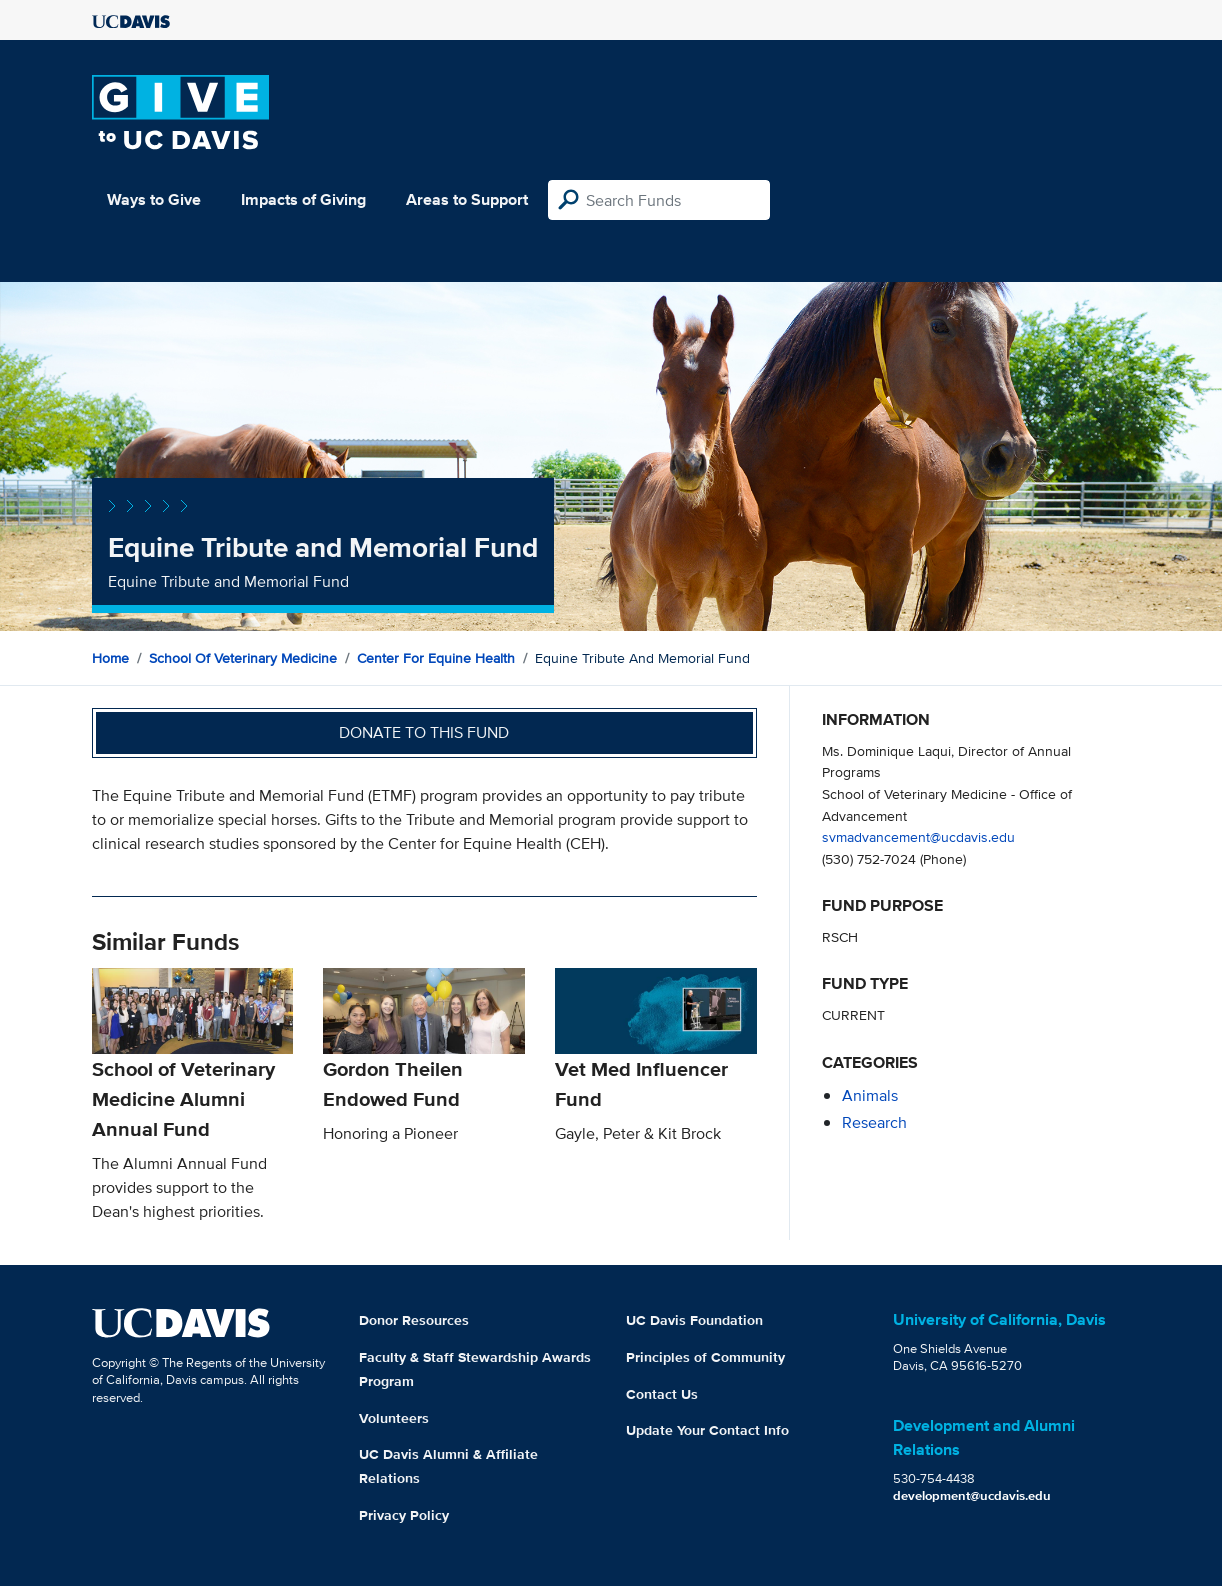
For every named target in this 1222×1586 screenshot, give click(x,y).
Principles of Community (705, 1357)
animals (870, 1095)
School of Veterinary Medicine (243, 658)
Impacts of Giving (303, 199)
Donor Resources (414, 1320)
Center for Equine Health (436, 658)
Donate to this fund (424, 732)
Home (110, 658)
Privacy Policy (404, 1515)
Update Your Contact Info (707, 1430)
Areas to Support (467, 199)
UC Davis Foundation (694, 1320)
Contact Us (662, 1394)
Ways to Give (154, 199)
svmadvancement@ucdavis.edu (918, 836)
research (874, 1122)
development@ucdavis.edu (972, 1495)
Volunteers (394, 1418)
